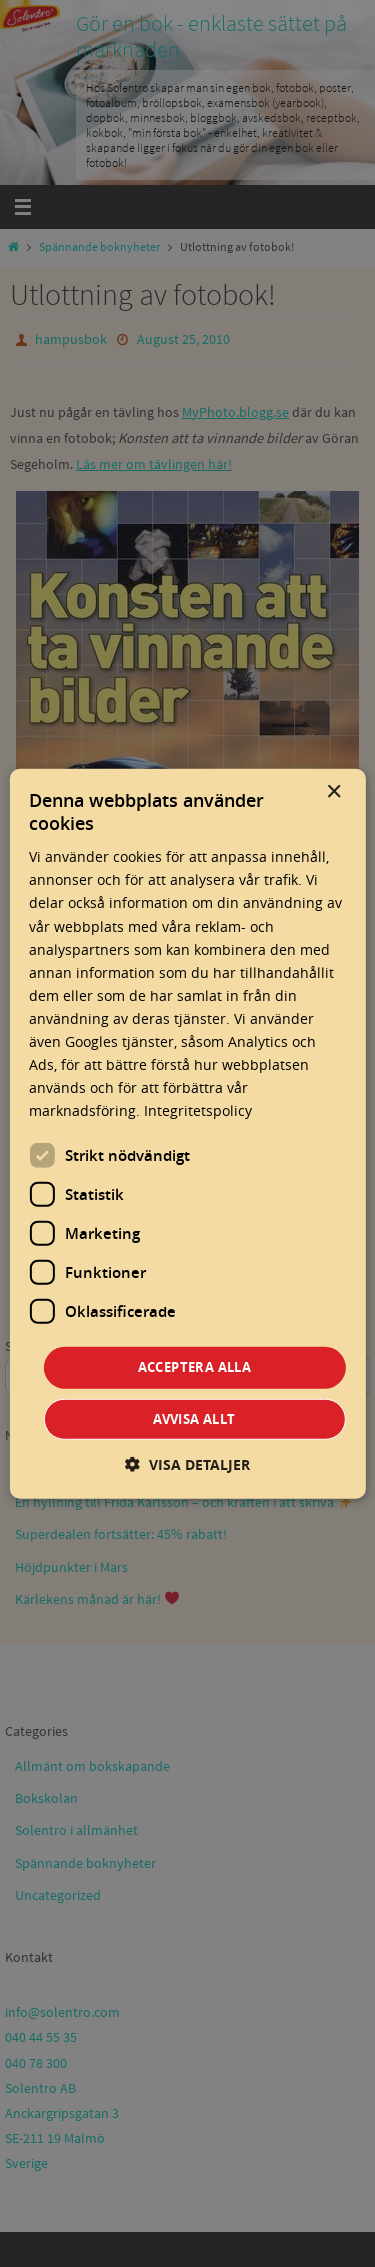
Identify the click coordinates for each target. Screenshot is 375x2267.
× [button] (333, 791)
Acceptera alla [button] (195, 1367)
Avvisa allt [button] (194, 1419)
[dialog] (187, 1133)
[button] (187, 1464)
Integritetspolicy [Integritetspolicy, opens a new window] (198, 1110)
